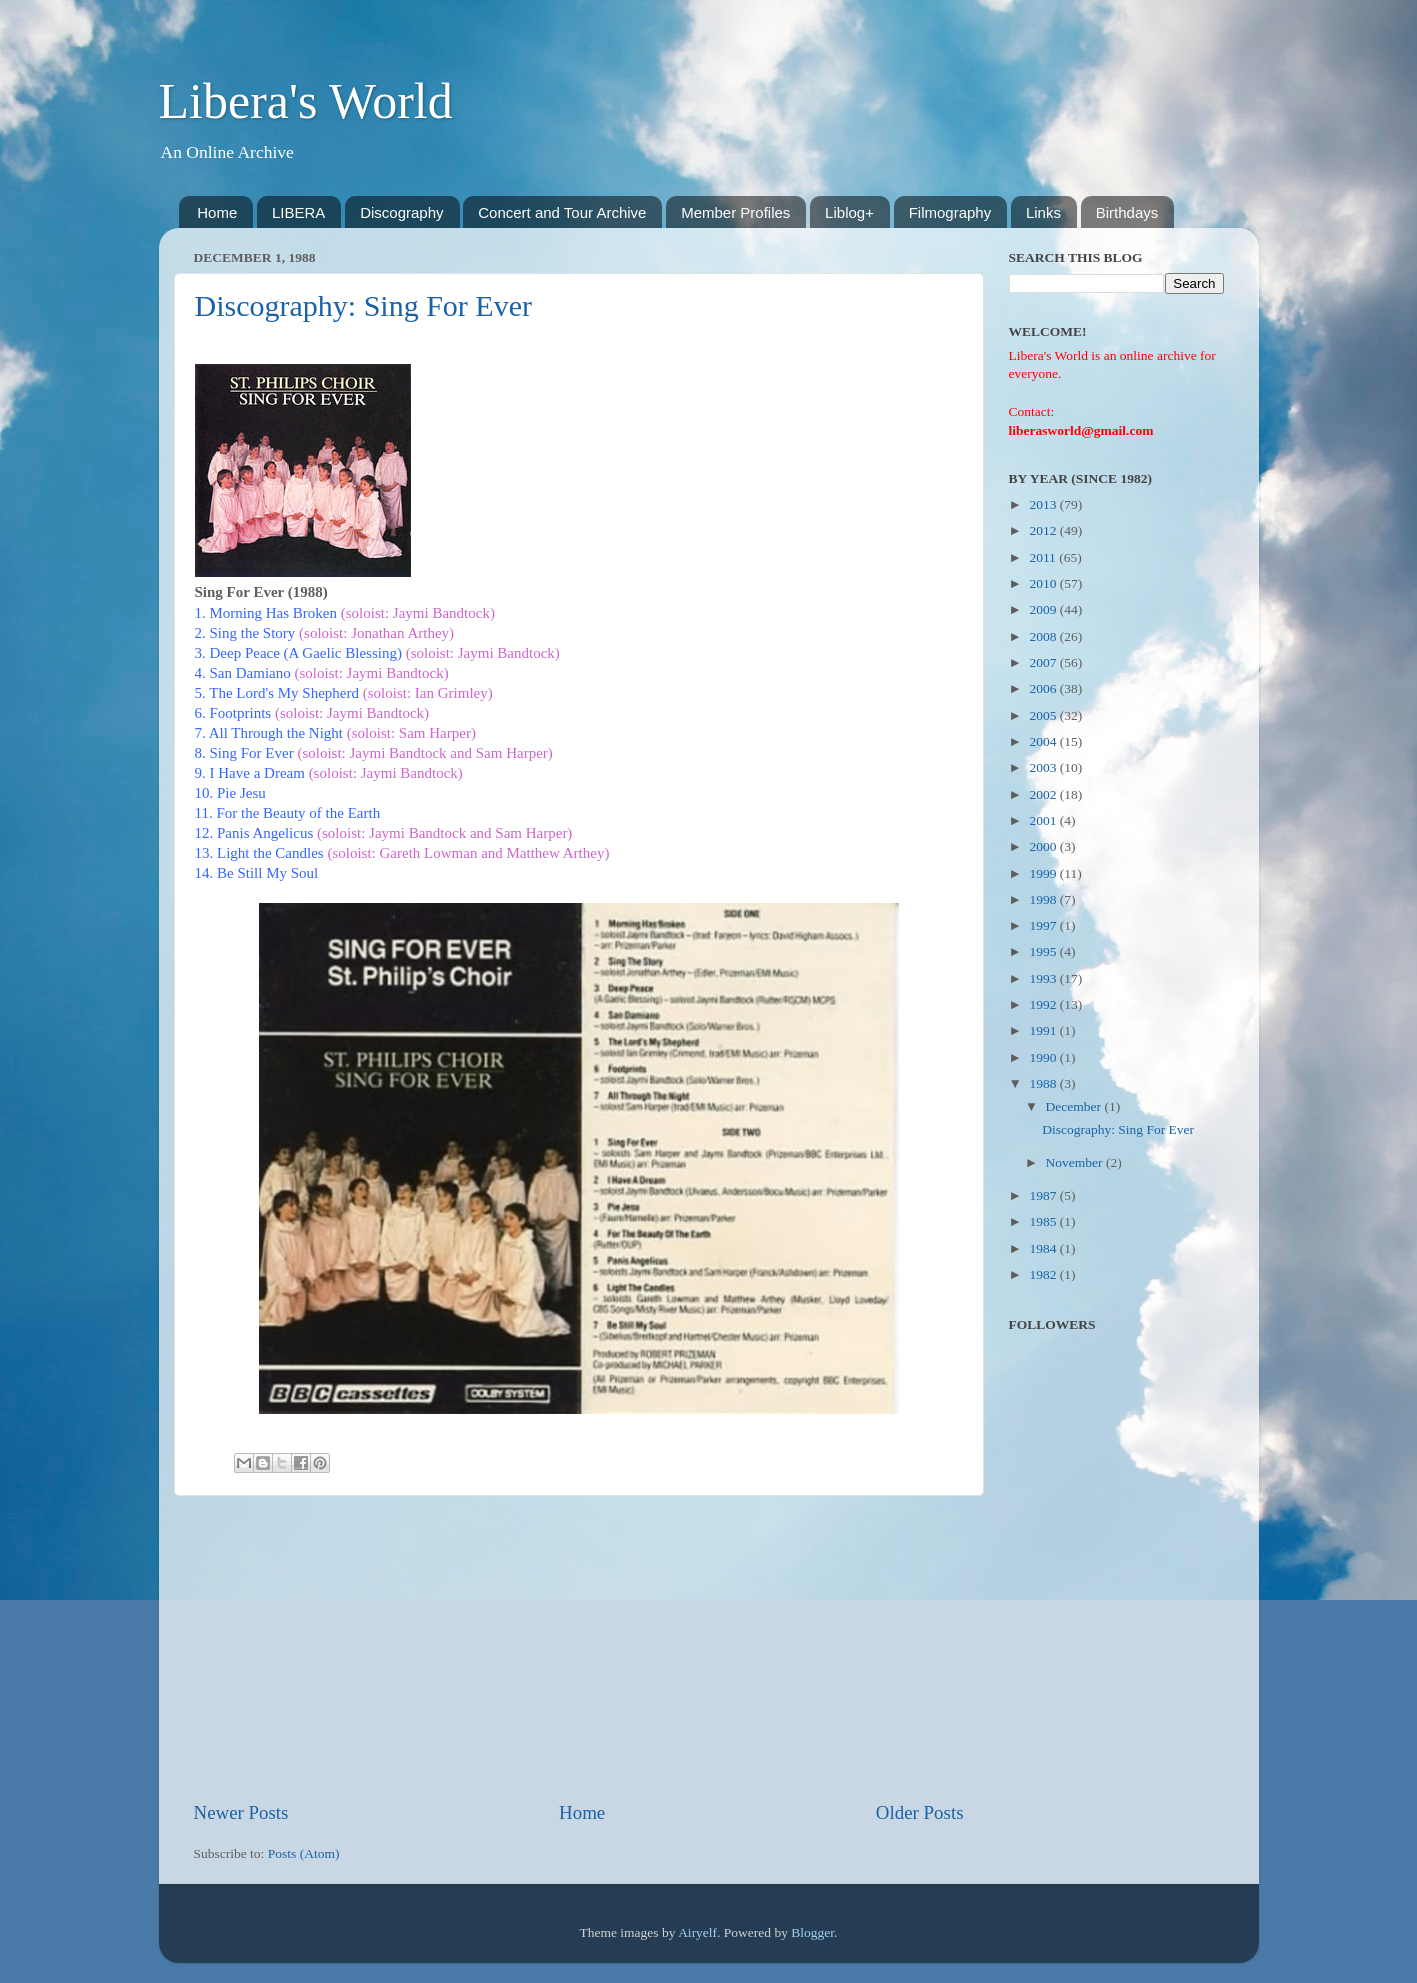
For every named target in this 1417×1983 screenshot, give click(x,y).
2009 (1044, 609)
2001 (1044, 820)
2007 (1044, 662)
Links (1043, 212)
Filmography (950, 212)
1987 (1044, 1195)
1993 (1044, 978)
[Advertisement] (579, 1648)
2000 (1044, 846)
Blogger (812, 1932)
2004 (1044, 741)
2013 (1044, 504)
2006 (1044, 688)
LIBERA (298, 212)
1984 (1044, 1248)
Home (217, 212)
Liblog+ (849, 212)
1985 (1044, 1221)
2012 (1044, 530)
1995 (1044, 951)
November (1076, 1162)
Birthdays (1127, 212)
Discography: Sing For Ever (363, 305)
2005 (1044, 715)
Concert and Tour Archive (562, 212)
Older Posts (920, 1812)
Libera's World (306, 101)
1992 (1044, 1004)
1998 (1044, 899)
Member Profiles (735, 212)
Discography (401, 212)
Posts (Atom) (304, 1853)
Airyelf (697, 1932)
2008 (1044, 636)
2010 (1044, 583)
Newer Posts (241, 1812)
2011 (1044, 557)
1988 (1044, 1083)
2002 (1044, 794)
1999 (1044, 873)
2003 (1044, 767)
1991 (1044, 1030)
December (1075, 1106)
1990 (1044, 1057)
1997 (1044, 925)
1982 (1044, 1274)
